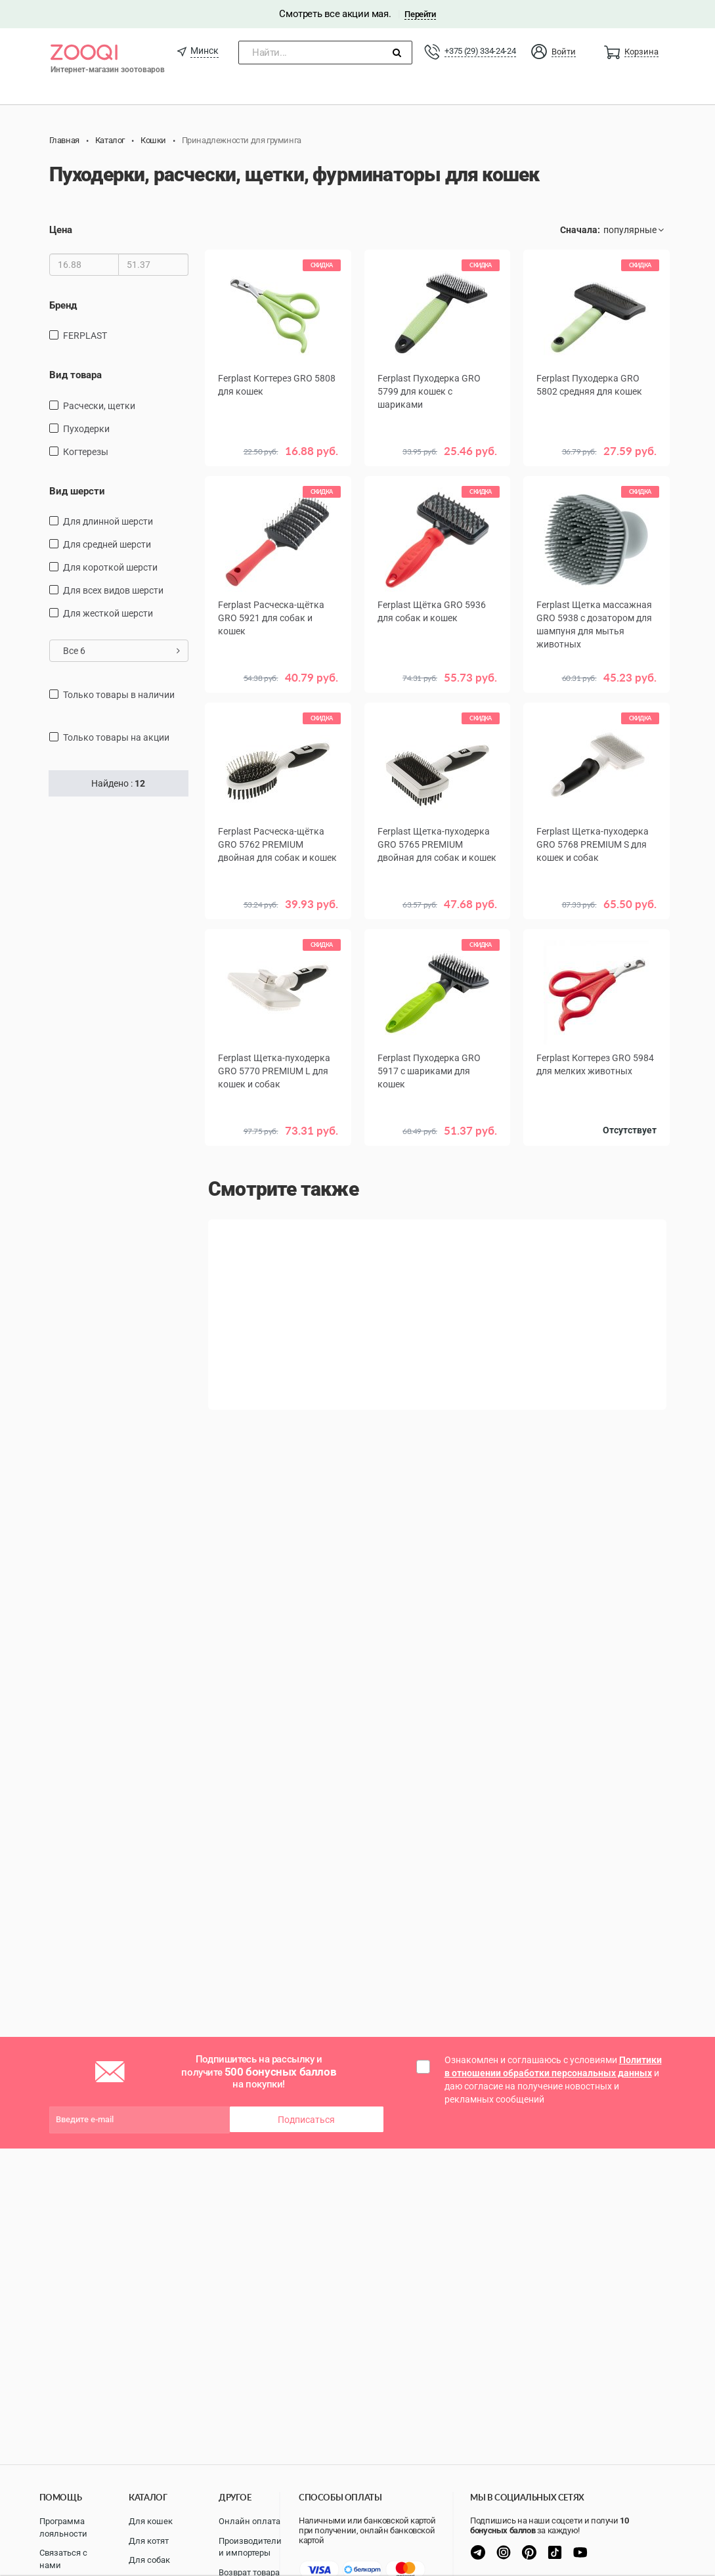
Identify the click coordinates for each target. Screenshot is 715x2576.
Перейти (419, 14)
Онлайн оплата (249, 2521)
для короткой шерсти (110, 567)
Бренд (63, 305)
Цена (60, 230)
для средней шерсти (107, 544)
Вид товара (75, 375)
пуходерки (86, 429)
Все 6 (122, 650)
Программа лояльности (63, 2527)
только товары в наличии (119, 694)
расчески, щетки (99, 406)
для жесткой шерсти (108, 613)
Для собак (149, 2560)
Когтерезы (85, 452)
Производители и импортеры (250, 2547)
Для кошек (151, 2521)
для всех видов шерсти (113, 590)
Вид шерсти (77, 491)
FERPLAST (85, 335)
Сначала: (580, 230)
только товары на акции (116, 737)
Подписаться (306, 2119)
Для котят (149, 2541)
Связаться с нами (63, 2559)
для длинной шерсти (108, 521)
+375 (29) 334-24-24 (479, 51)
